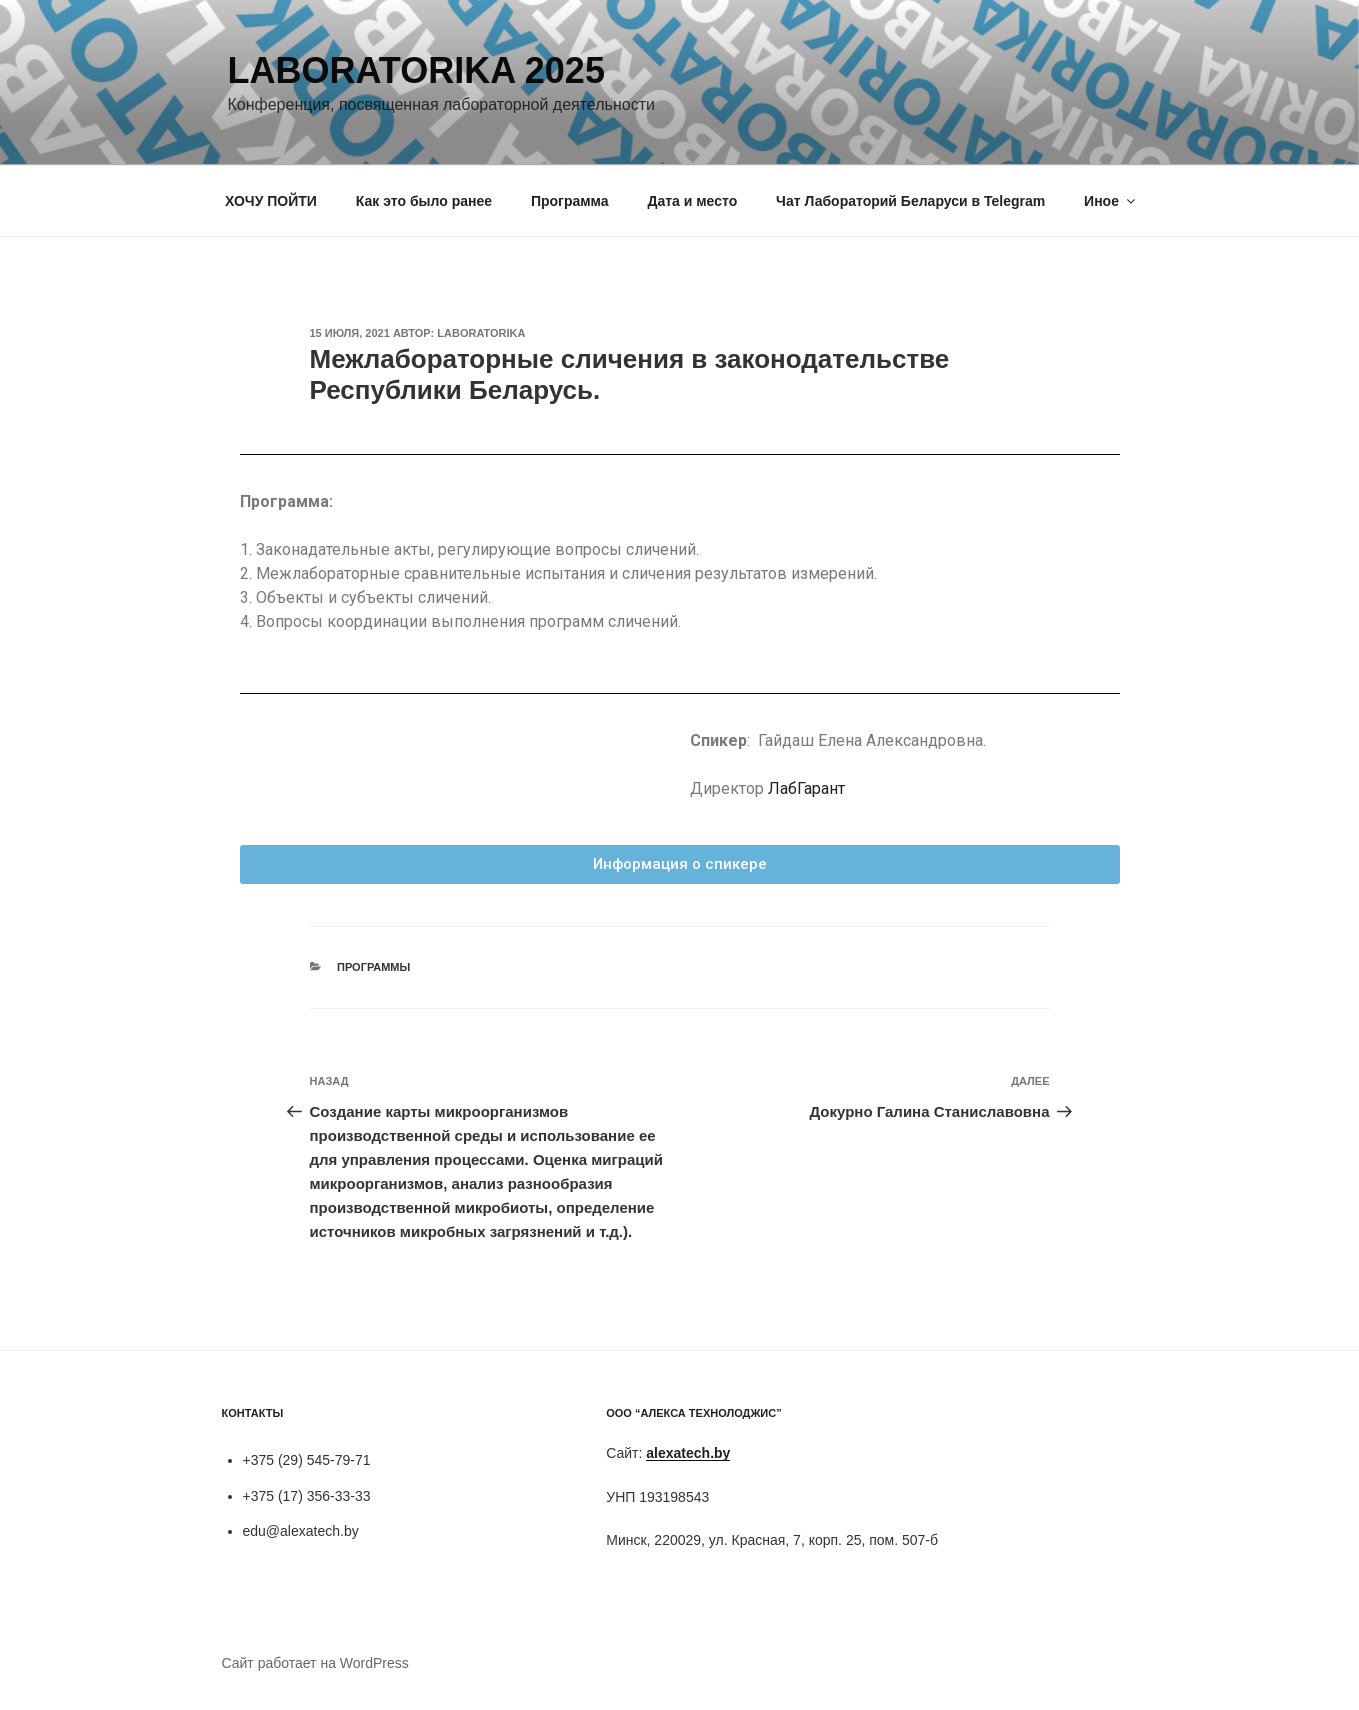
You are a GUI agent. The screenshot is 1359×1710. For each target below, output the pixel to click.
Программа (570, 201)
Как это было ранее (424, 201)
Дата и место (692, 201)
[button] (680, 864)
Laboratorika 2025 (416, 70)
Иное (1111, 201)
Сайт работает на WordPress (315, 1663)
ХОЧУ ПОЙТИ (271, 201)
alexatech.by (688, 1453)
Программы (373, 967)
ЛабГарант (806, 788)
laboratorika (481, 333)
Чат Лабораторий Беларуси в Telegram (910, 201)
